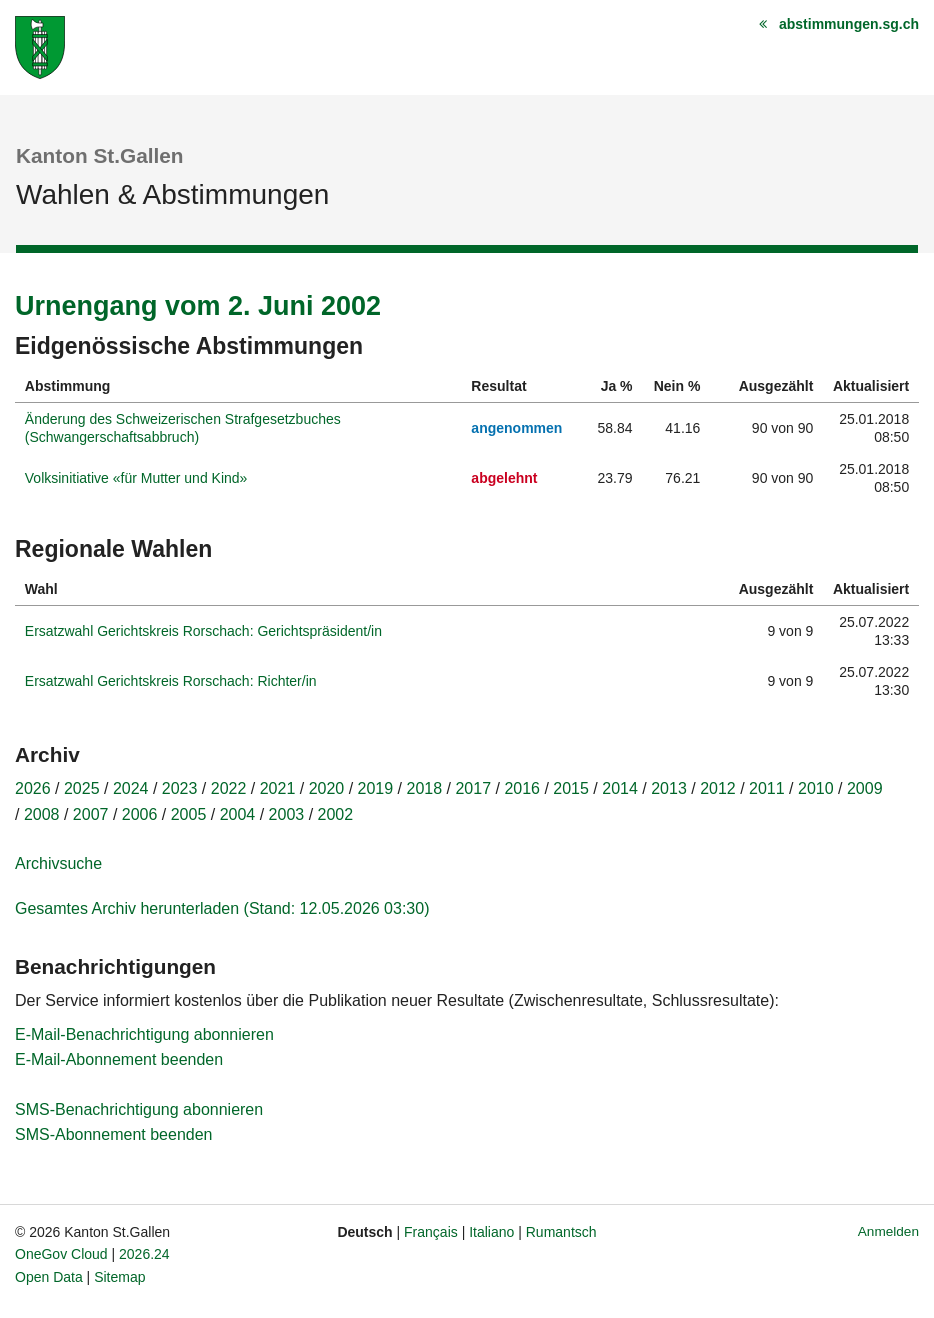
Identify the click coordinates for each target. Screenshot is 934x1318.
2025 (82, 788)
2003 (287, 814)
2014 (620, 788)
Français (431, 1232)
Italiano (491, 1232)
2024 (131, 788)
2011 (767, 788)
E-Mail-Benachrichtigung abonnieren (144, 1034)
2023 (180, 788)
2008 (42, 814)
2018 (425, 788)
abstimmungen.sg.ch (849, 24)
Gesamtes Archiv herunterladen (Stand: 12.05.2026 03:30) (222, 908)
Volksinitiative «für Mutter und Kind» (136, 478)
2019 (376, 788)
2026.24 (144, 1254)
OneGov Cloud (61, 1254)
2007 (91, 814)
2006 (140, 814)
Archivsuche (58, 863)
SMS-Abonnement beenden (113, 1134)
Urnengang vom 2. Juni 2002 (198, 306)
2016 (522, 788)
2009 (865, 788)
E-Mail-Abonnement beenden (119, 1059)
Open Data (49, 1277)
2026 (33, 788)
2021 (278, 788)
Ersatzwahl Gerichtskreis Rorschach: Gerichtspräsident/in (203, 631)
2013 (669, 788)
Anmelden (888, 1231)
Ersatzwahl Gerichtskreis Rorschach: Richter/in (171, 681)
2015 (571, 788)
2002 (336, 814)
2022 (229, 788)
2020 (327, 788)
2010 (816, 788)
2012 (718, 788)
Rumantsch (561, 1232)
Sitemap (119, 1277)
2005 (189, 814)
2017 (473, 788)
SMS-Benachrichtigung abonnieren (139, 1109)
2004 (238, 814)
